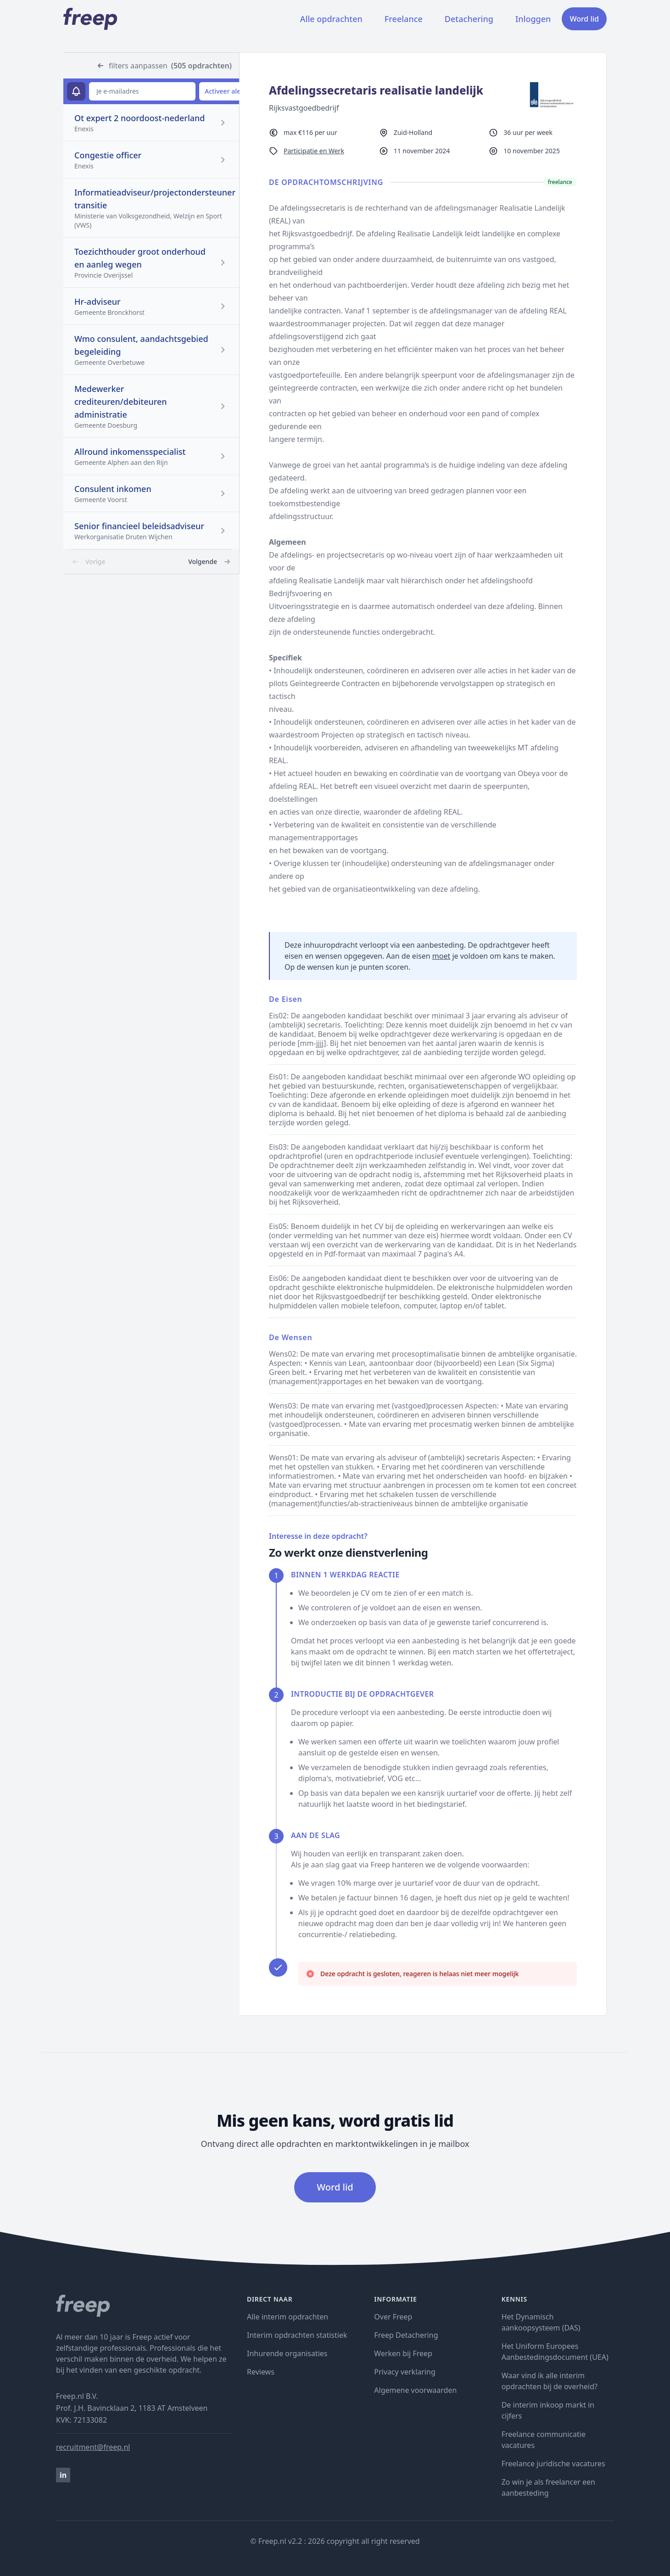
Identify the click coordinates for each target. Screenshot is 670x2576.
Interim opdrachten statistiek (297, 2335)
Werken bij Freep (403, 2353)
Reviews (260, 2372)
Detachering (469, 18)
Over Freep (393, 2317)
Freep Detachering (406, 2335)
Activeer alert (225, 91)
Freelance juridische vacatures (553, 2464)
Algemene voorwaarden (415, 2390)
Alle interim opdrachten (287, 2317)
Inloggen (533, 18)
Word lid (584, 19)
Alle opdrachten (331, 18)
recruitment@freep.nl (93, 2447)
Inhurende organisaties (287, 2353)
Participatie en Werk (314, 150)
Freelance (404, 18)
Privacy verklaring (404, 2372)
